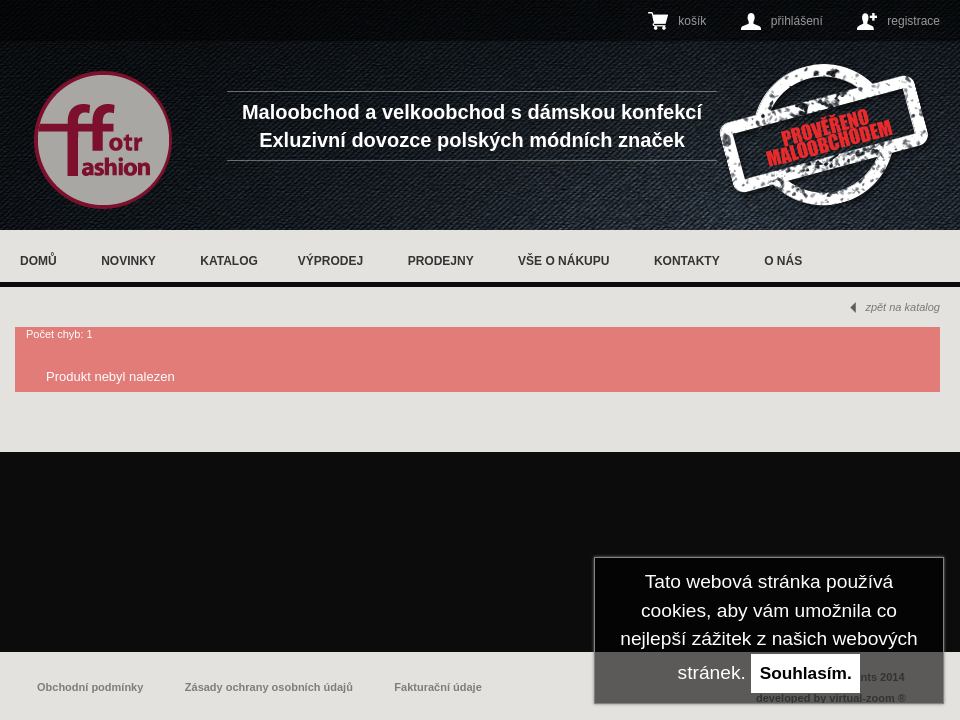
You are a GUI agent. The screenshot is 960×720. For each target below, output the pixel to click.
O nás (783, 261)
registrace (913, 21)
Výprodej (330, 261)
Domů (38, 261)
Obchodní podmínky (90, 687)
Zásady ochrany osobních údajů (269, 687)
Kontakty (687, 261)
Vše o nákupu (563, 261)
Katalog (229, 261)
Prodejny (441, 261)
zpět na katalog (902, 307)
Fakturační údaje (437, 687)
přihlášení (797, 21)
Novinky (128, 261)
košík (692, 21)
